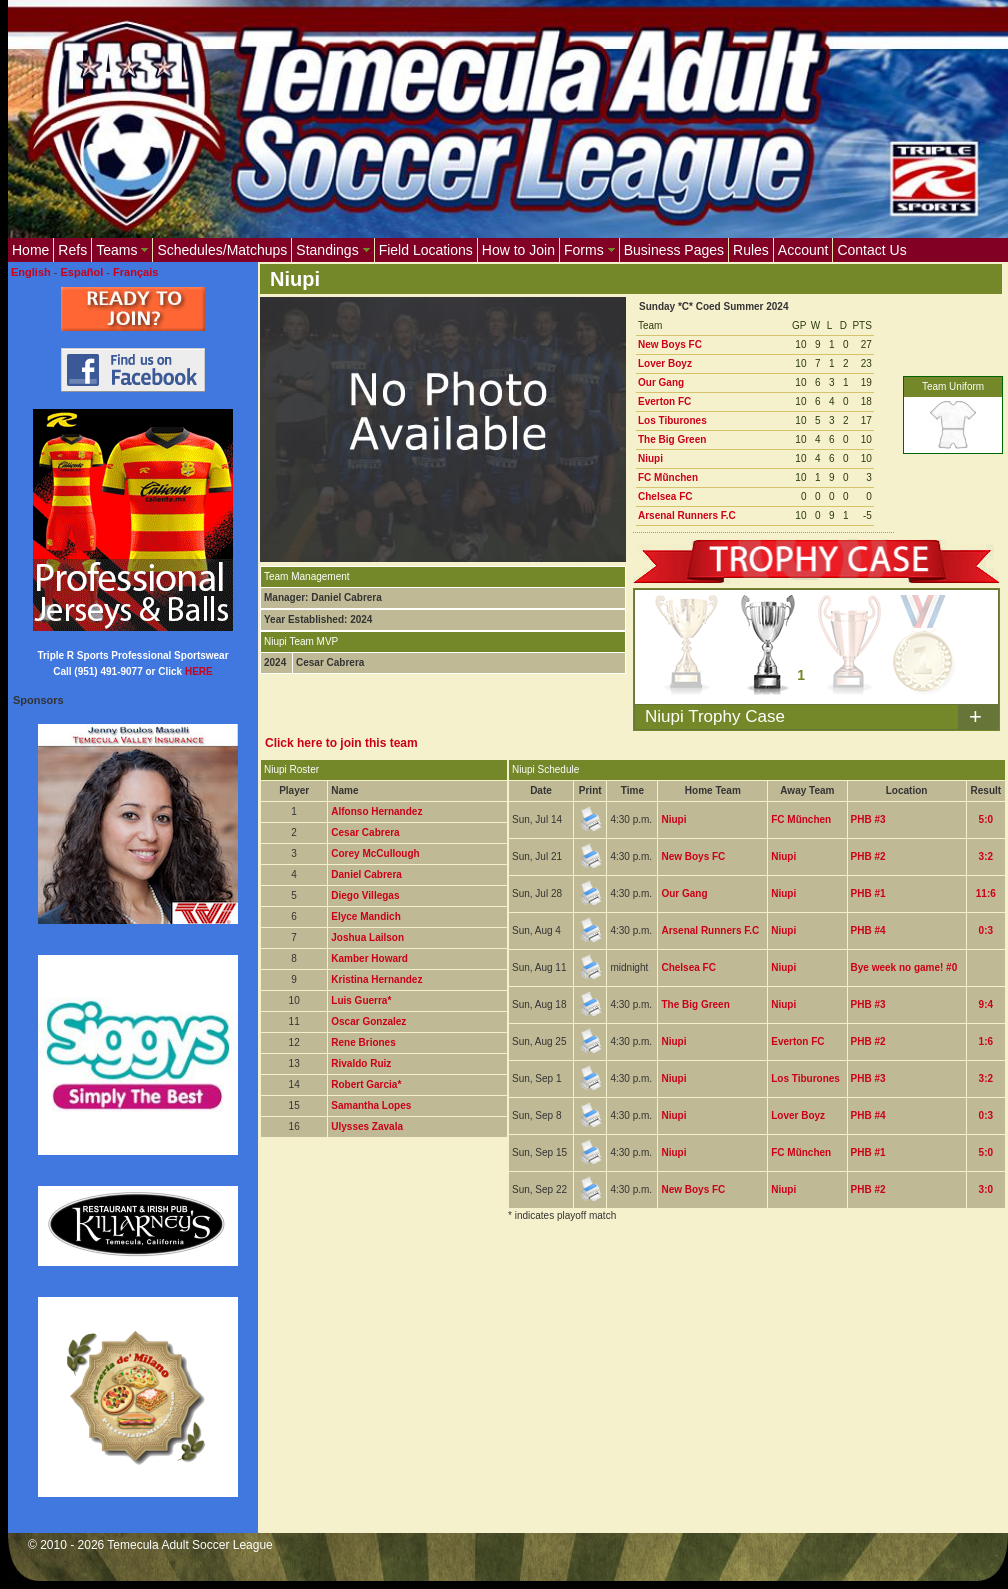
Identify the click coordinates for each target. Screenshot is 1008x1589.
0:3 (986, 930)
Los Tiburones (672, 420)
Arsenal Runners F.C (687, 515)
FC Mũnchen (668, 477)
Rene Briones (363, 1042)
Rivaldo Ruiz (361, 1063)
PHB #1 (868, 893)
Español (82, 272)
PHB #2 (868, 856)
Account (803, 250)
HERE (199, 671)
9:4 (986, 1004)
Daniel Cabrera (366, 874)
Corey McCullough (375, 853)
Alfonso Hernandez (376, 811)
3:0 (986, 1189)
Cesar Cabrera (365, 832)
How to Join (518, 250)
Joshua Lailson (367, 937)
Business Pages (674, 250)
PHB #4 (868, 930)
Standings (332, 250)
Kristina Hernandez (376, 979)
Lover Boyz (665, 363)
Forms (589, 250)
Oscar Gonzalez (368, 1021)
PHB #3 (868, 819)
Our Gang (661, 382)
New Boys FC (670, 344)
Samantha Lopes (371, 1105)
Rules (751, 250)
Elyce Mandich (365, 916)
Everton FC (664, 401)
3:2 (986, 856)
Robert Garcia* (366, 1084)
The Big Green (672, 439)
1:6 (986, 1041)
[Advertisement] (363, 1351)
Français (135, 272)
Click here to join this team (341, 743)
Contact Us (871, 250)
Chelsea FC (665, 496)
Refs (72, 250)
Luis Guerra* (361, 1000)
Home (30, 250)
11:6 (986, 893)
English (31, 272)
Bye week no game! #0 (904, 967)
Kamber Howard (369, 958)
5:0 (986, 819)
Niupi (650, 458)
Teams (122, 250)
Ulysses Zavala (367, 1126)
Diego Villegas (365, 895)
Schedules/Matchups (222, 250)
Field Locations (426, 250)
